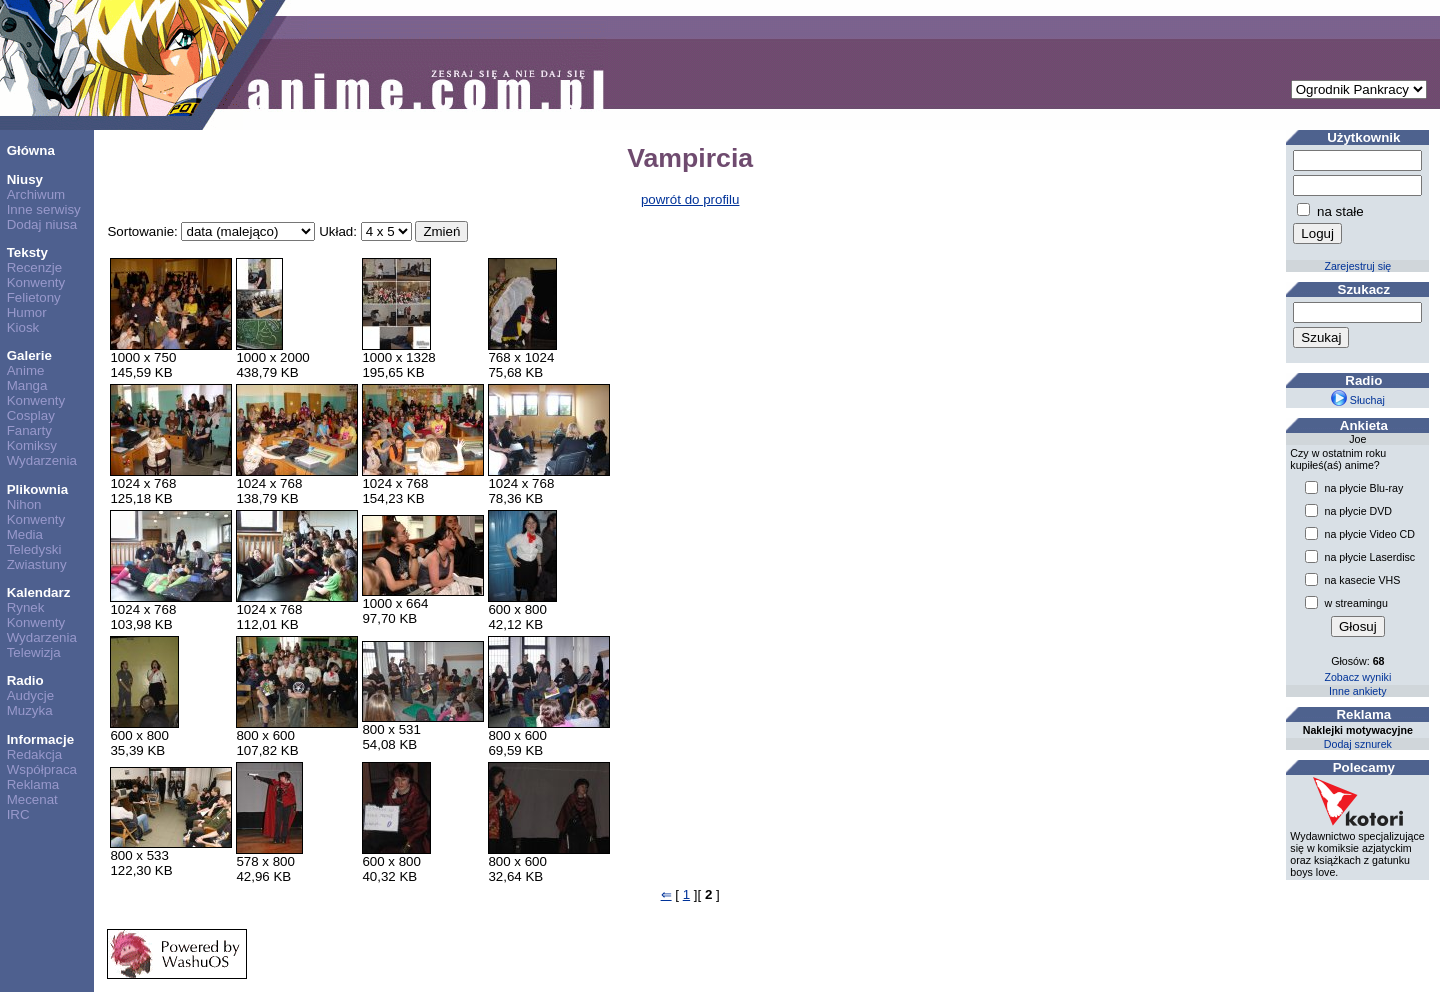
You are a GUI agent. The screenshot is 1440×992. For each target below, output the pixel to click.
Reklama (33, 784)
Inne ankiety (1357, 691)
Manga (27, 385)
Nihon (24, 504)
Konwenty (36, 282)
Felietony (34, 297)
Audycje (30, 695)
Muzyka (30, 710)
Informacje (40, 739)
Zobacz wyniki (1357, 677)
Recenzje (35, 267)
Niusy (25, 179)
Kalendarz (39, 592)
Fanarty (29, 430)
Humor (27, 312)
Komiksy (32, 445)
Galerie (29, 355)
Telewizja (34, 652)
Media (25, 534)
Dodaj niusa (42, 224)
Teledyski (34, 549)
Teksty (27, 252)
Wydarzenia (42, 460)
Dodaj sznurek (1358, 744)
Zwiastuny (37, 564)
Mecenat (32, 799)
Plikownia (37, 489)
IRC (18, 814)
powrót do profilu (690, 199)
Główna (31, 150)
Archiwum (36, 194)
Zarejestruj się (1357, 266)
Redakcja (35, 754)
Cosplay (31, 415)
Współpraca (42, 769)
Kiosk (23, 327)
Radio (25, 680)
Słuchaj (1358, 400)
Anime (26, 370)
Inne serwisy (44, 209)
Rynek (26, 607)
